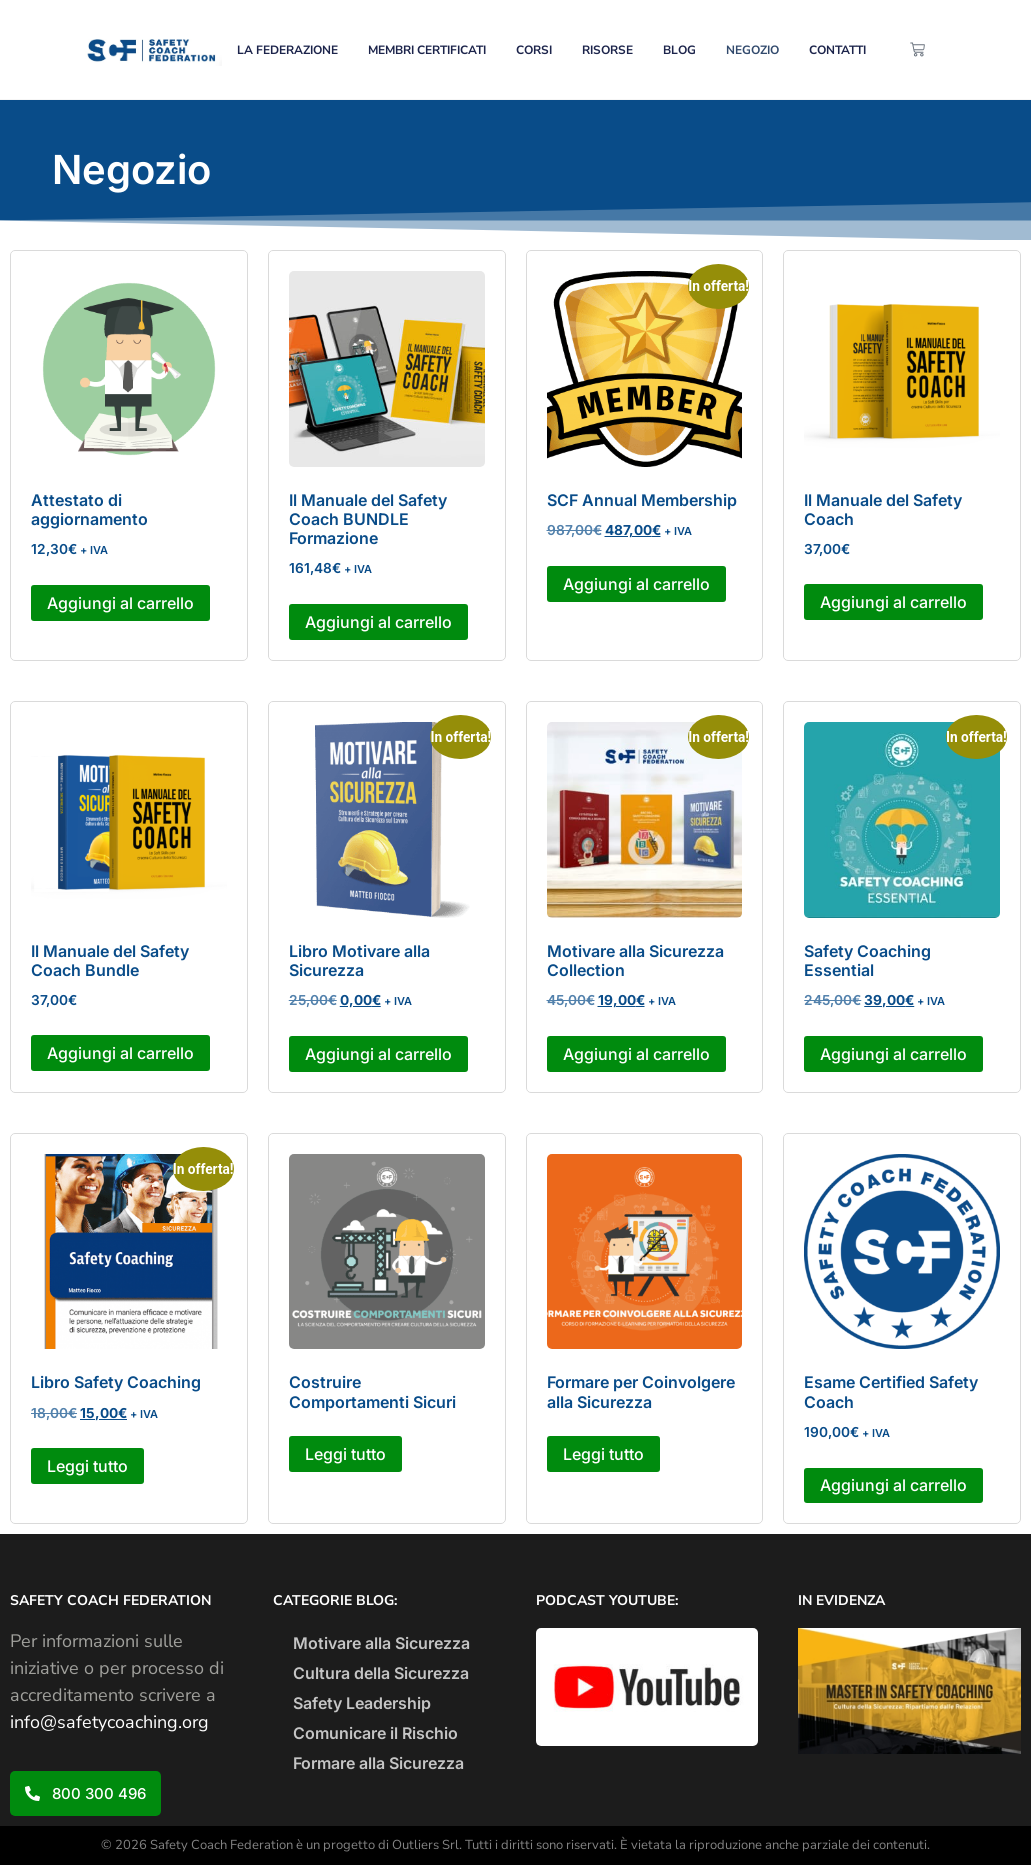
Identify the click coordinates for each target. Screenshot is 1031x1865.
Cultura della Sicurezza (381, 1673)
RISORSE (607, 50)
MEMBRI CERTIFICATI (427, 50)
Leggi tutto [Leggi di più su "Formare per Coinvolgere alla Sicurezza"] (603, 1454)
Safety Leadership (362, 1703)
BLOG (679, 50)
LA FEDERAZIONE (287, 50)
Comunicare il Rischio (375, 1733)
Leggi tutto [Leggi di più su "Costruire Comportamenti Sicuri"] (345, 1454)
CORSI (534, 50)
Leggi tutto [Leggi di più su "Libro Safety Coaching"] (87, 1466)
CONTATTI (837, 50)
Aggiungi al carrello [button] (120, 603)
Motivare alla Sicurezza (381, 1643)
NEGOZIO (752, 50)
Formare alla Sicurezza (378, 1763)
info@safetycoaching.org (109, 1722)
